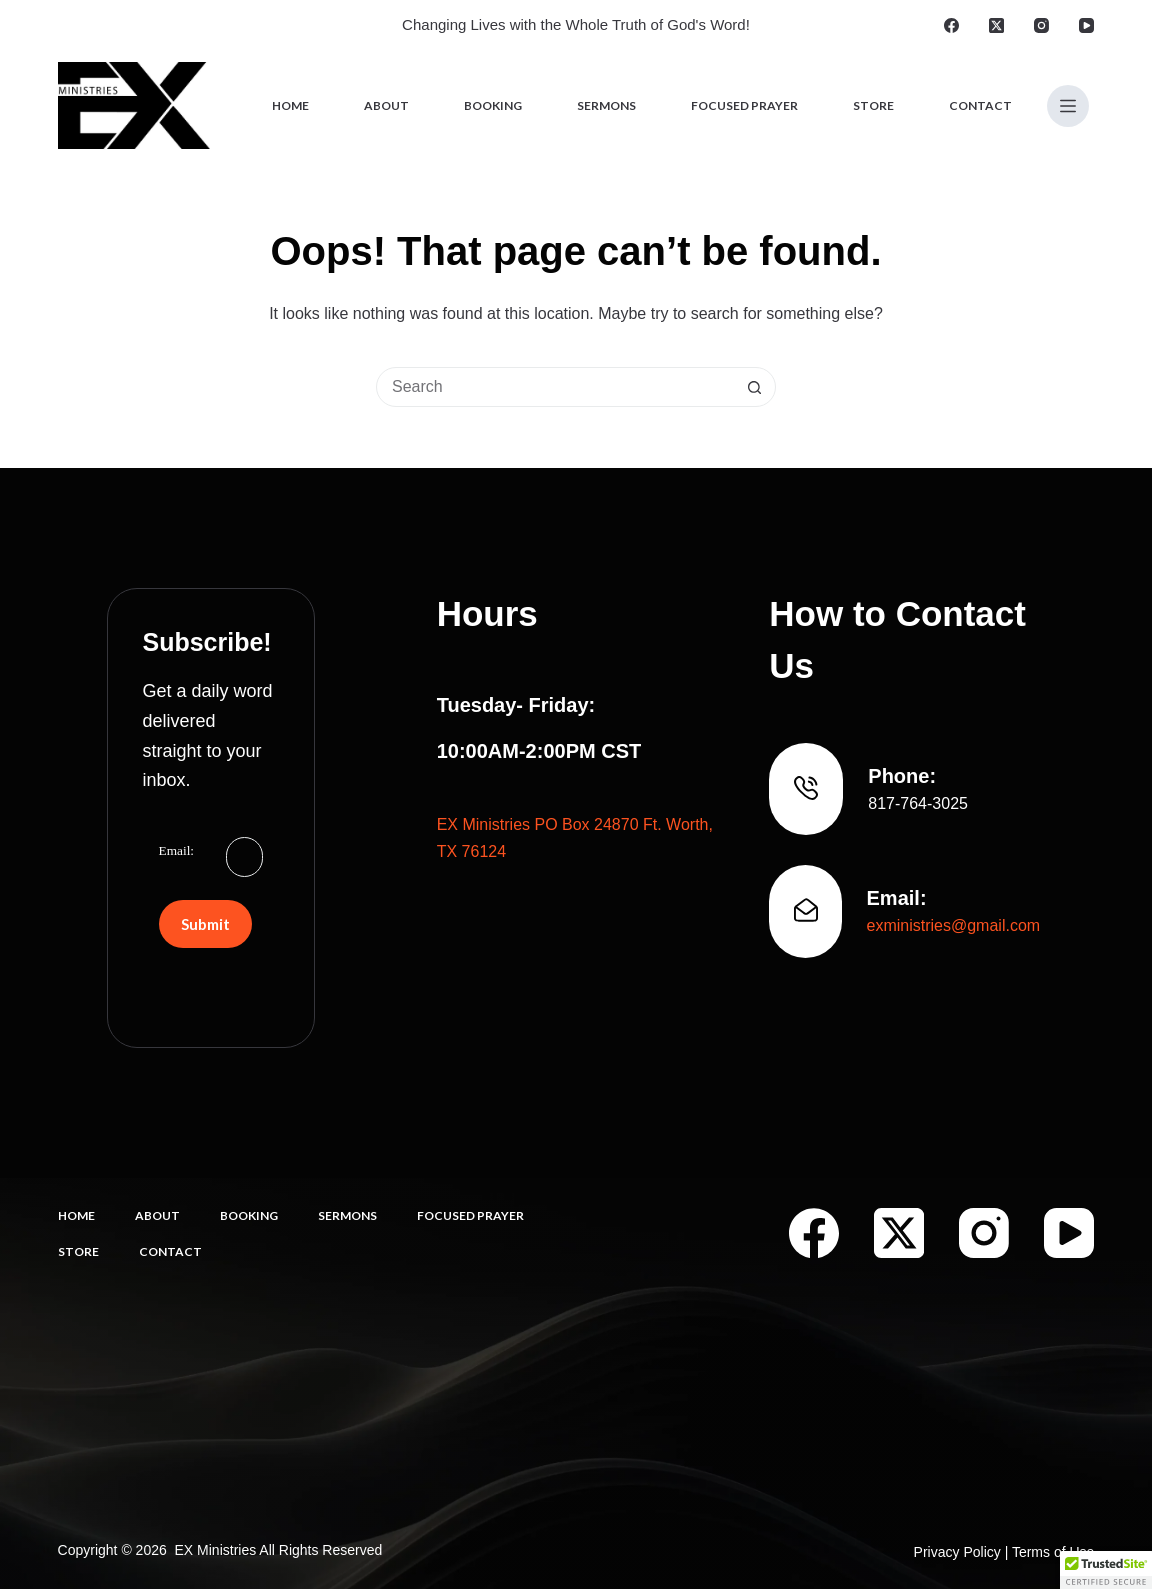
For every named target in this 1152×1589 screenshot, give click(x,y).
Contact (980, 105)
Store (873, 105)
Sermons (606, 105)
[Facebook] (951, 25)
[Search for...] (556, 387)
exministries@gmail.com (954, 925)
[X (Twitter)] (996, 25)
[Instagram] (1041, 25)
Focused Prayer (744, 105)
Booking (493, 105)
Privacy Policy (957, 1552)
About (386, 105)
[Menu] (1068, 106)
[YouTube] (1086, 25)
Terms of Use (1053, 1552)
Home (290, 105)
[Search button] (755, 387)
